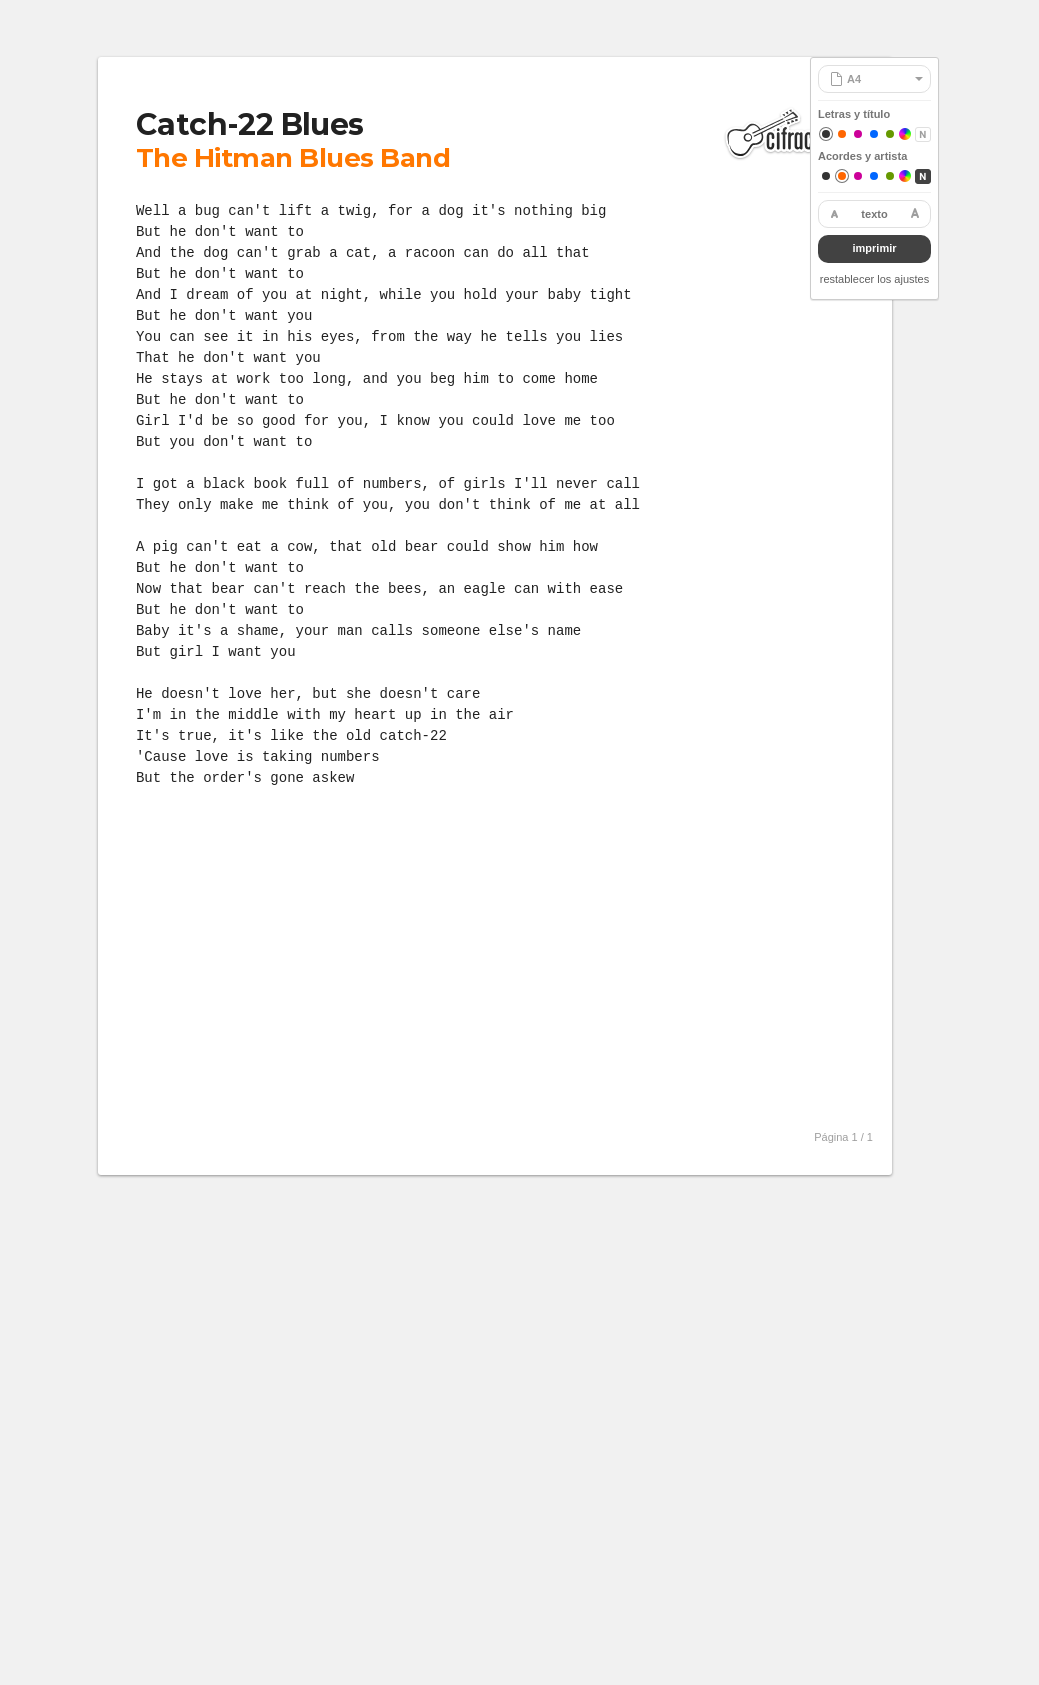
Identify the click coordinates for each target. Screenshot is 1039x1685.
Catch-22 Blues (250, 124)
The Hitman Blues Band (293, 158)
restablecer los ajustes (874, 279)
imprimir (874, 248)
